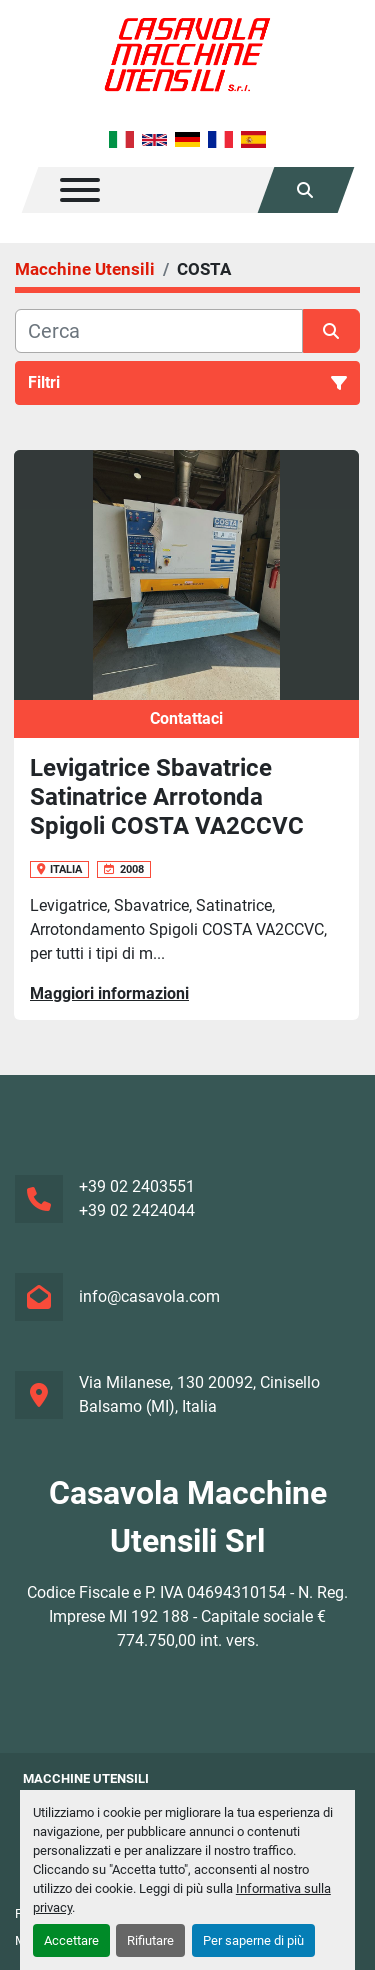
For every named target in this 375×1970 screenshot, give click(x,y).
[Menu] (80, 190)
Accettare (71, 1940)
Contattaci (186, 718)
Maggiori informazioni (109, 993)
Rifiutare (150, 1940)
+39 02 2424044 (137, 1210)
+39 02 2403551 (137, 1186)
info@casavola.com (149, 1296)
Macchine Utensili (86, 1778)
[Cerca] (159, 331)
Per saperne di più (253, 1940)
